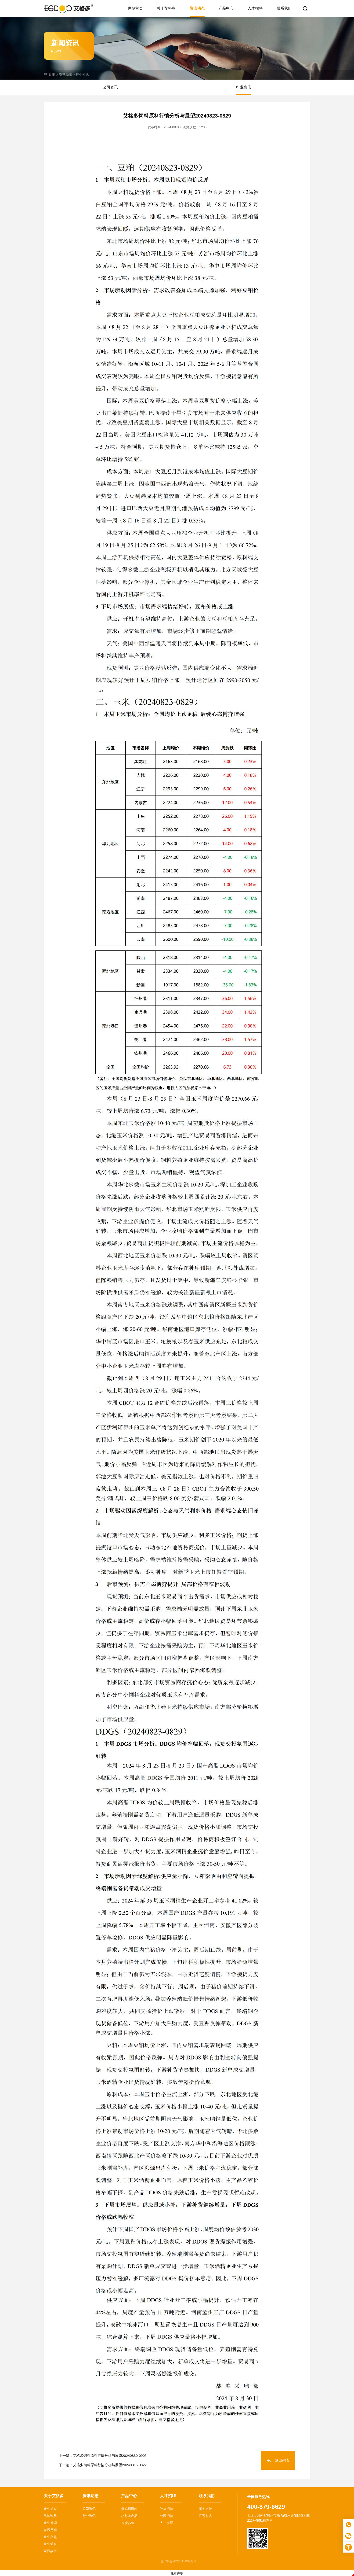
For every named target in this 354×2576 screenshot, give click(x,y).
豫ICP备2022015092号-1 (178, 2561)
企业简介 (50, 2509)
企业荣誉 (50, 2544)
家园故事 (50, 2551)
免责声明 (177, 2573)
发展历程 (50, 2530)
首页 (52, 75)
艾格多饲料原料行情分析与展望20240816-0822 (110, 2465)
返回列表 (282, 2460)
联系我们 (284, 8)
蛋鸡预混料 (129, 2509)
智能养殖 (127, 2523)
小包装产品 (129, 2516)
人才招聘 (255, 8)
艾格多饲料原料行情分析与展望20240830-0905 (110, 2456)
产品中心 (226, 8)
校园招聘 (166, 2516)
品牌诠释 (50, 2516)
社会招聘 (166, 2509)
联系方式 (205, 2516)
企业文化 (50, 2537)
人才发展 (166, 2523)
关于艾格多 (166, 8)
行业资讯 (82, 75)
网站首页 (135, 8)
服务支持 (205, 2509)
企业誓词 (50, 2523)
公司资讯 (110, 87)
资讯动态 (197, 8)
